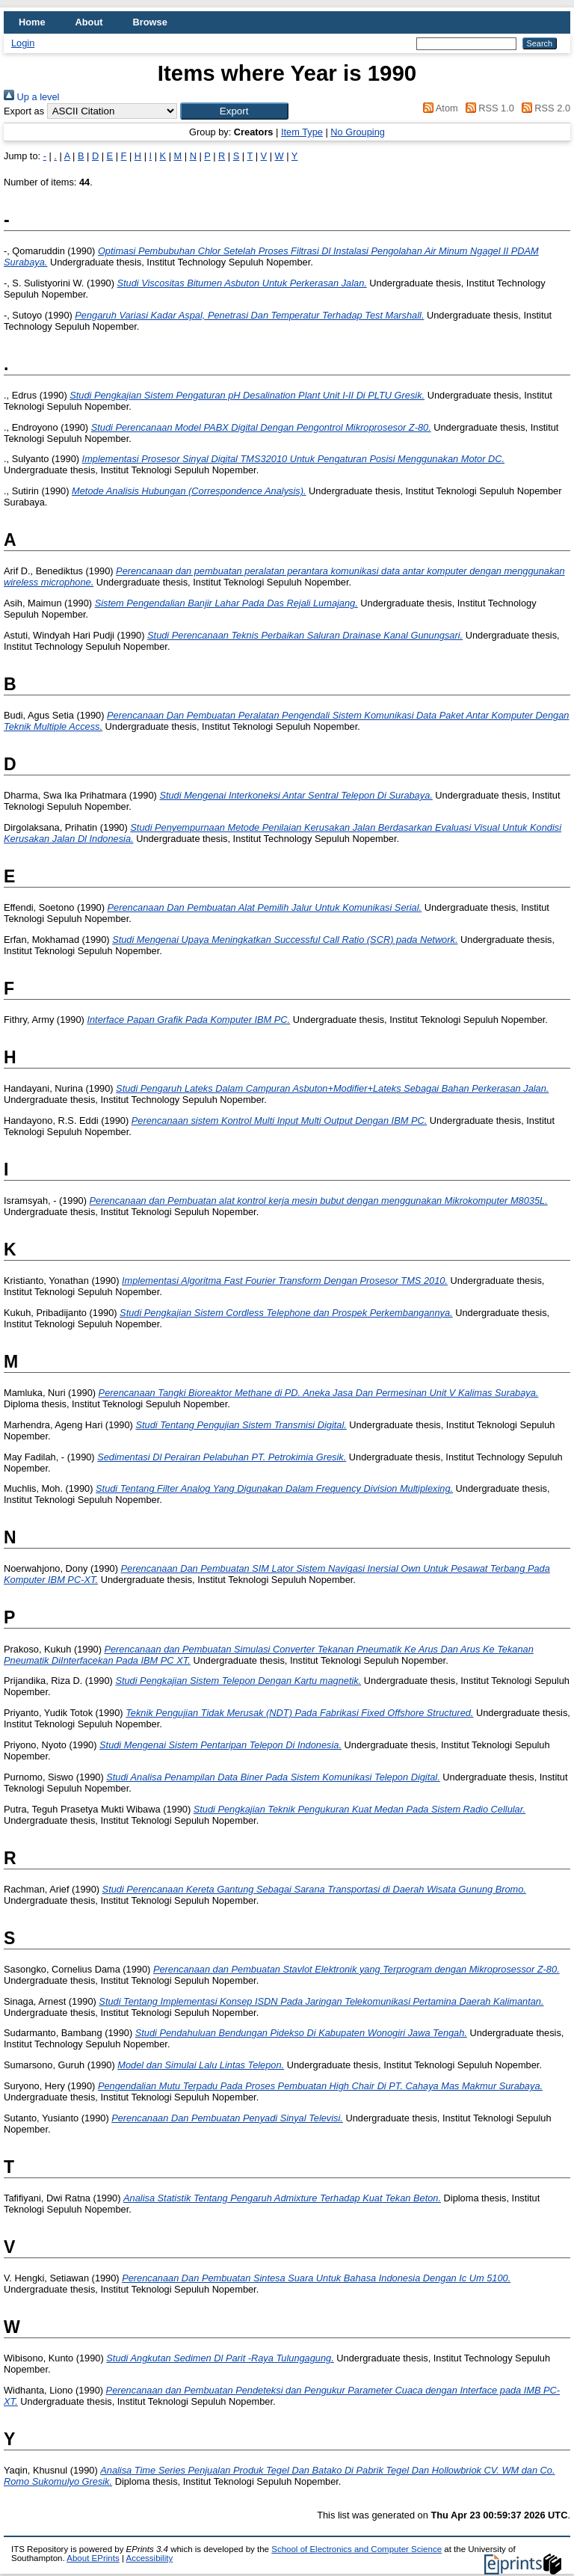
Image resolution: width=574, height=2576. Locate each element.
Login (22, 43)
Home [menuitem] (32, 22)
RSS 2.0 (543, 108)
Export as (24, 111)
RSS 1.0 (487, 108)
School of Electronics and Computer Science (356, 2549)
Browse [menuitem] (150, 22)
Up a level (31, 96)
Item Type (302, 132)
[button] (234, 111)
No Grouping (357, 132)
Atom (438, 108)
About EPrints (93, 2558)
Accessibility (149, 2558)
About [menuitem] (89, 22)
